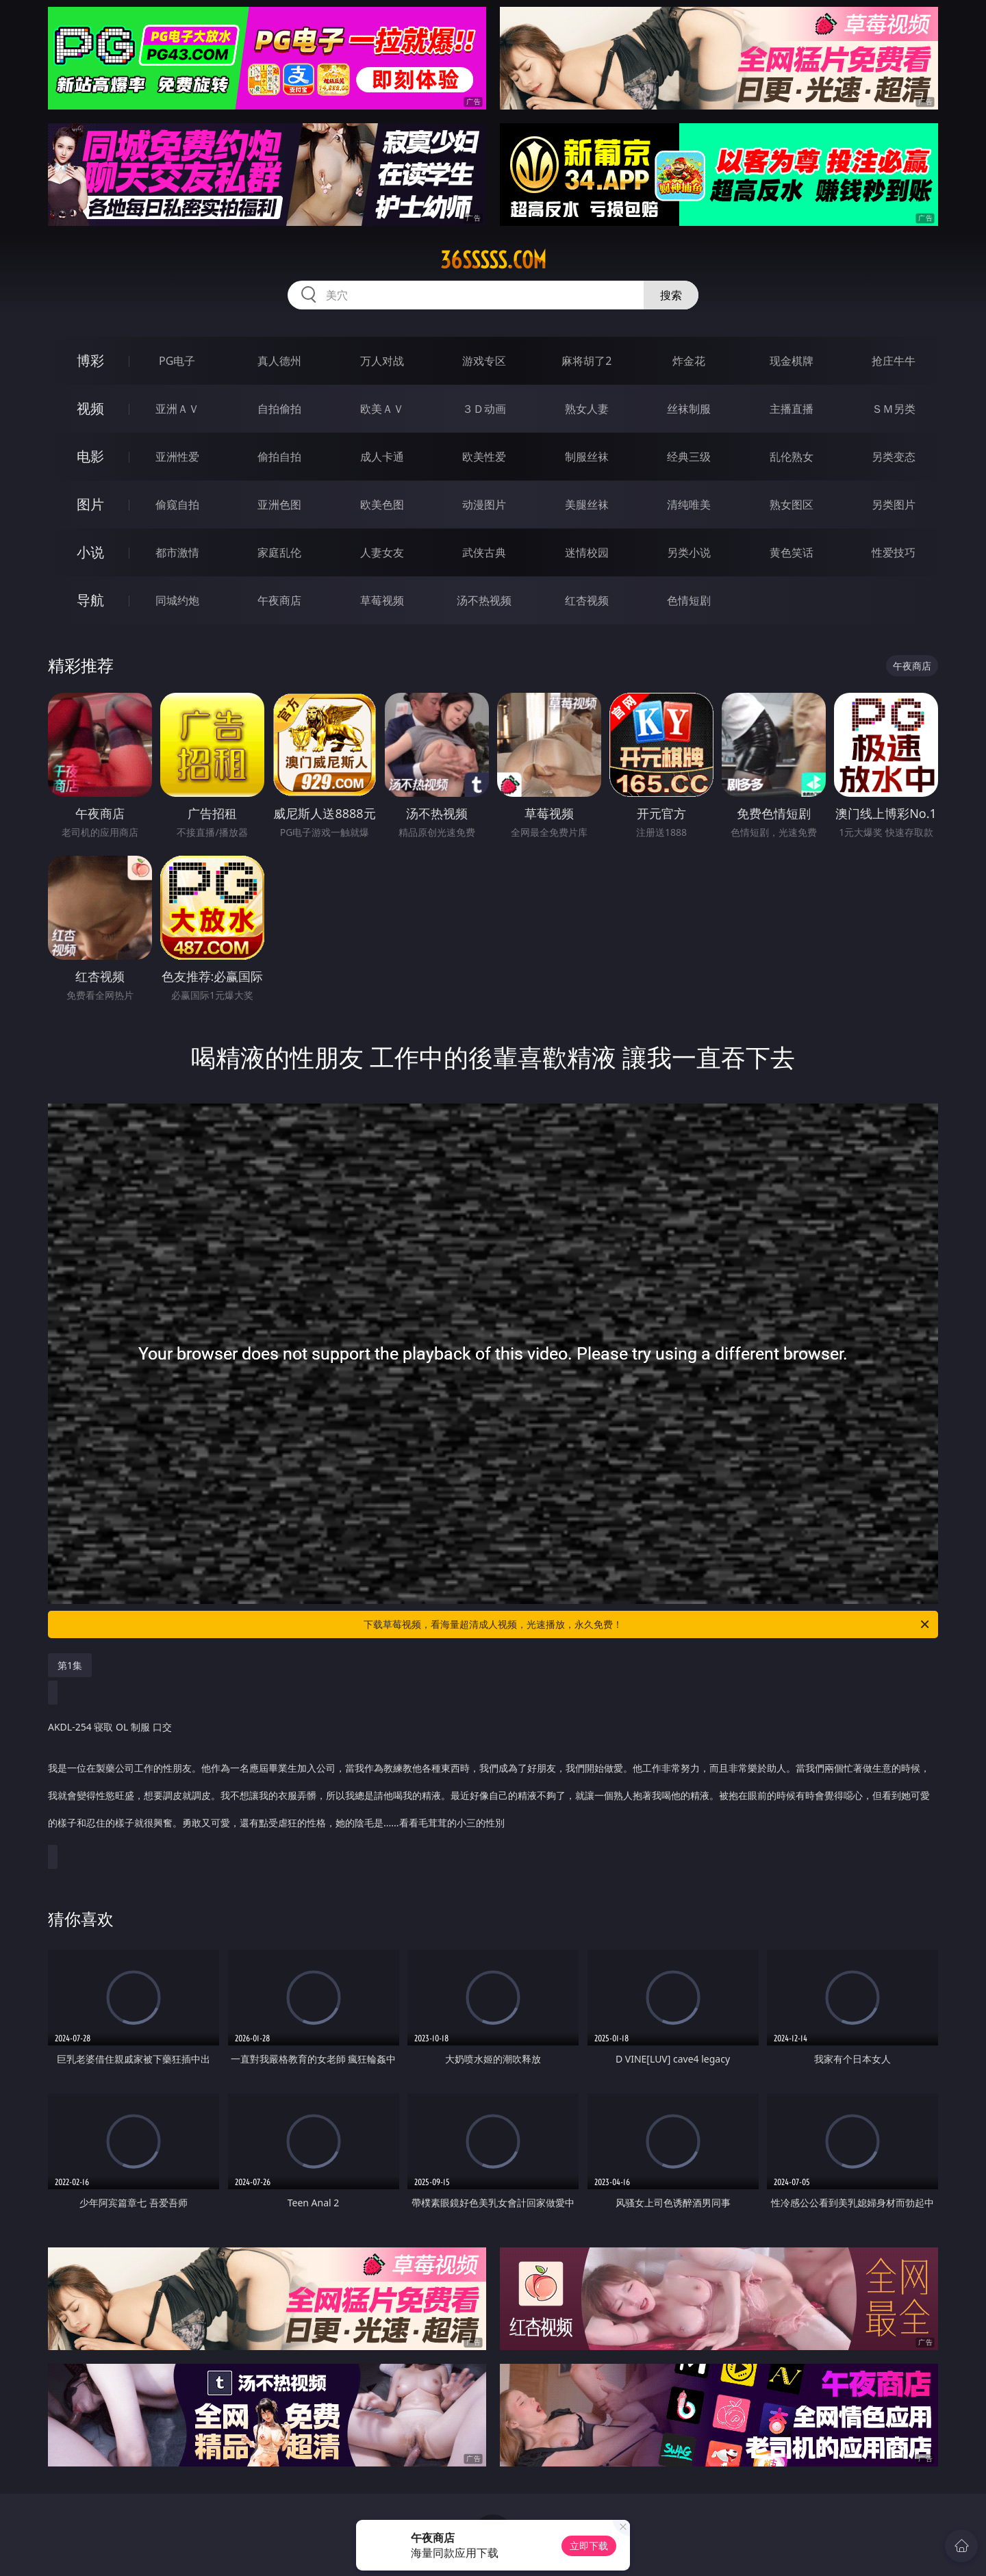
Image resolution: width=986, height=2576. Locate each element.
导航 (90, 600)
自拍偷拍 (279, 408)
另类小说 (689, 552)
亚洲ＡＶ (177, 408)
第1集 (70, 1665)
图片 (90, 504)
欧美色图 (382, 504)
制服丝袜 (587, 456)
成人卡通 (382, 456)
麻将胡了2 (586, 360)
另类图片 (893, 504)
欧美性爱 (484, 456)
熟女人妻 (587, 408)
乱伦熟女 (791, 456)
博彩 (90, 360)
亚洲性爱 (177, 456)
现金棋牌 (791, 360)
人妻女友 (382, 552)
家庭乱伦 (279, 552)
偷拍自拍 (279, 456)
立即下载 (589, 2545)
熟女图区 (791, 504)
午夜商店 (279, 600)
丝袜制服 (689, 408)
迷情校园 (587, 552)
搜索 (671, 295)
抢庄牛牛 (893, 360)
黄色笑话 (791, 552)
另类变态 (893, 456)
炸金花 (688, 360)
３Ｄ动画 (484, 408)
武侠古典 (484, 552)
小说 (90, 552)
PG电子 (177, 360)
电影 (90, 456)
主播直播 (791, 408)
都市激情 (177, 552)
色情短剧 (689, 600)
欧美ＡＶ (382, 408)
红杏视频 (587, 600)
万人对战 (382, 360)
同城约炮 (177, 600)
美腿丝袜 (587, 504)
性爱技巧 (893, 552)
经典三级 (689, 456)
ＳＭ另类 (893, 408)
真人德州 (279, 360)
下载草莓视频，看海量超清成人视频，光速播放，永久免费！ (647, 1624)
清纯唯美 (689, 504)
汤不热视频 (484, 600)
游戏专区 (484, 360)
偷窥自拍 (177, 504)
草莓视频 (382, 600)
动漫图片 (484, 504)
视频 (90, 408)
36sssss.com (493, 260)
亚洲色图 (279, 504)
